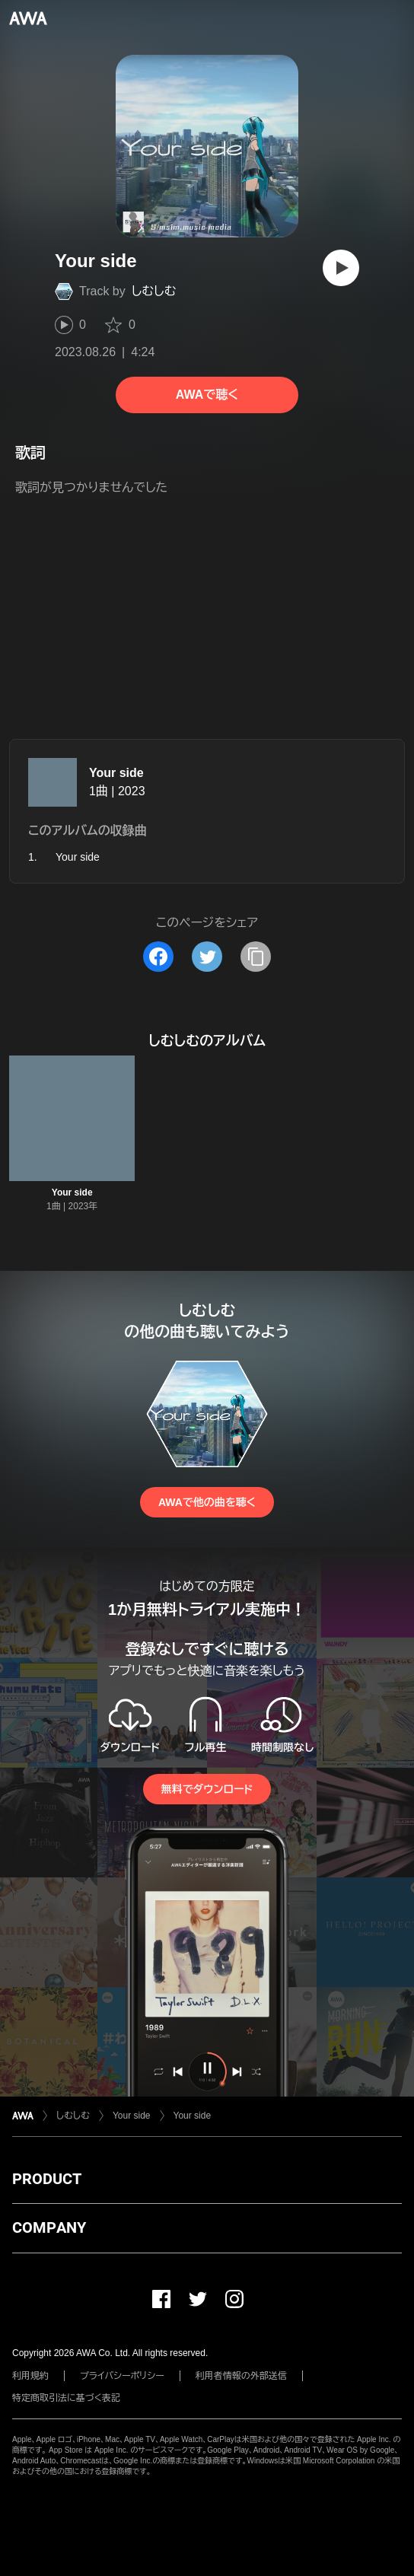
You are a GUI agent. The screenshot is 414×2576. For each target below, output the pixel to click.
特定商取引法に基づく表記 (66, 2398)
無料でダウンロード (207, 1789)
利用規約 (30, 2376)
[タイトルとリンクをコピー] (255, 956)
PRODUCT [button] (46, 2179)
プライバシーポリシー (122, 2376)
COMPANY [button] (49, 2227)
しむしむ (154, 291)
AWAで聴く (207, 394)
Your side (116, 772)
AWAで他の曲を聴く (207, 1502)
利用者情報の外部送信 (241, 2376)
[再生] (341, 268)
